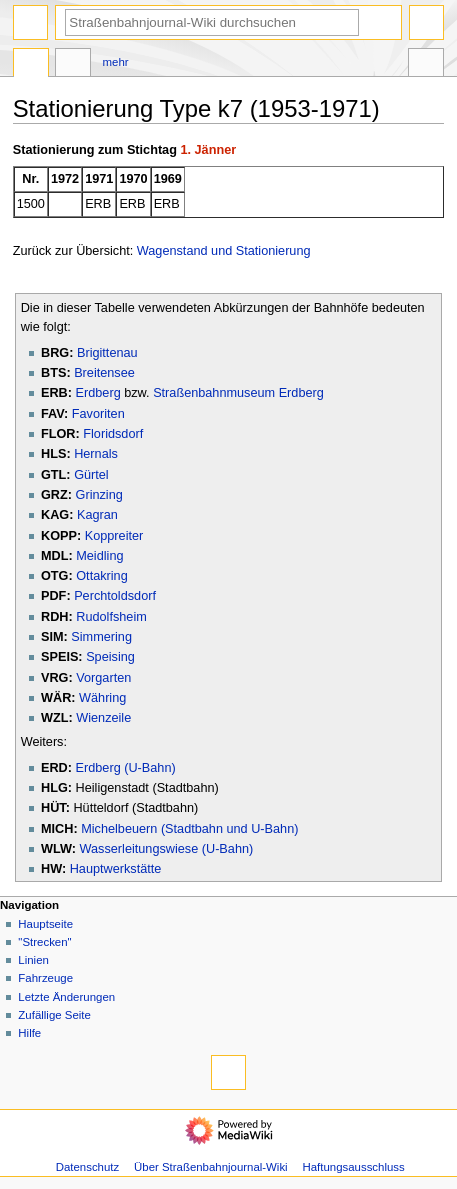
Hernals (96, 454)
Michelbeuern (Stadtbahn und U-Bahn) (189, 829)
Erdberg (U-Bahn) (126, 768)
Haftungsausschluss (354, 1167)
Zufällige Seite (54, 1015)
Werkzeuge (426, 65)
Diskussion (73, 65)
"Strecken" (44, 942)
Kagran (97, 515)
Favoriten (98, 414)
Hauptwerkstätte (116, 869)
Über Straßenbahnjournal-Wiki (211, 1167)
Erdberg (98, 393)
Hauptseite (45, 924)
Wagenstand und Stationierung (224, 251)
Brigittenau (107, 353)
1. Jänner (208, 150)
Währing (102, 698)
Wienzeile (103, 718)
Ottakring (101, 576)
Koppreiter (114, 536)
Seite (31, 65)
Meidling (99, 556)
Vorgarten (103, 678)
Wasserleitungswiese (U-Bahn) (167, 849)
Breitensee (104, 373)
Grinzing (99, 495)
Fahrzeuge (45, 978)
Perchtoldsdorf (115, 596)
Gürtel (91, 475)
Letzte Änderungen (66, 997)
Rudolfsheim (111, 617)
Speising (110, 657)
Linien (33, 960)
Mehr (116, 62)
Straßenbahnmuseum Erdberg (238, 393)
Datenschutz (88, 1167)
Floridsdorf (113, 434)
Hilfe (29, 1033)
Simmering (101, 637)
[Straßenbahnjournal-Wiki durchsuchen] (212, 22)
